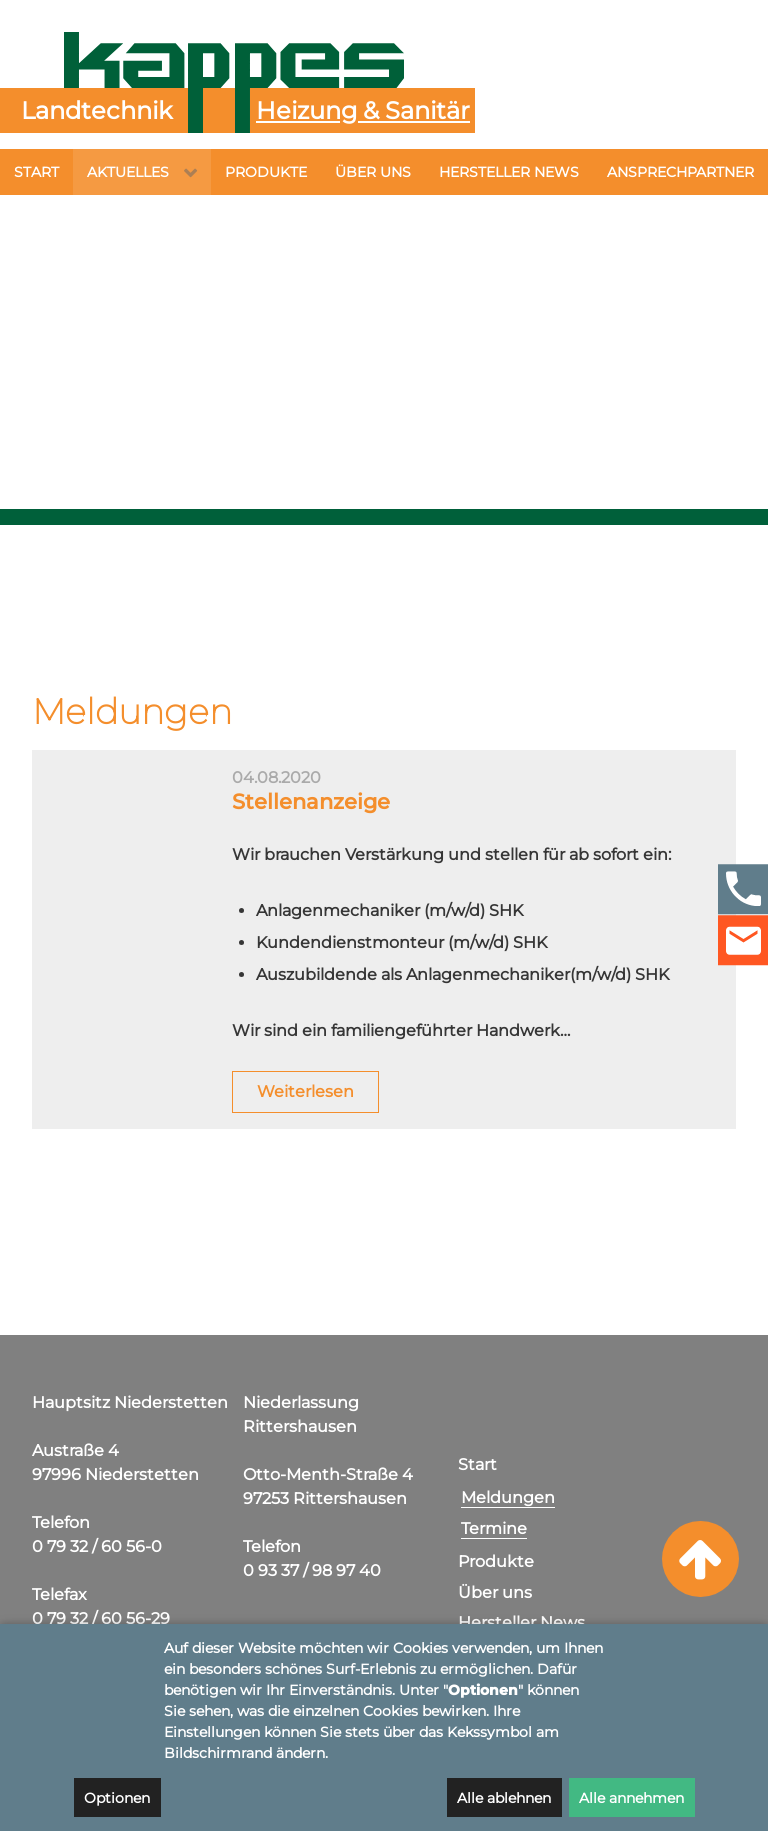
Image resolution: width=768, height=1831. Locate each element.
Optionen (117, 1798)
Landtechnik (96, 110)
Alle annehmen (631, 1798)
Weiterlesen (305, 1114)
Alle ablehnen (504, 1798)
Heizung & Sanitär (363, 110)
